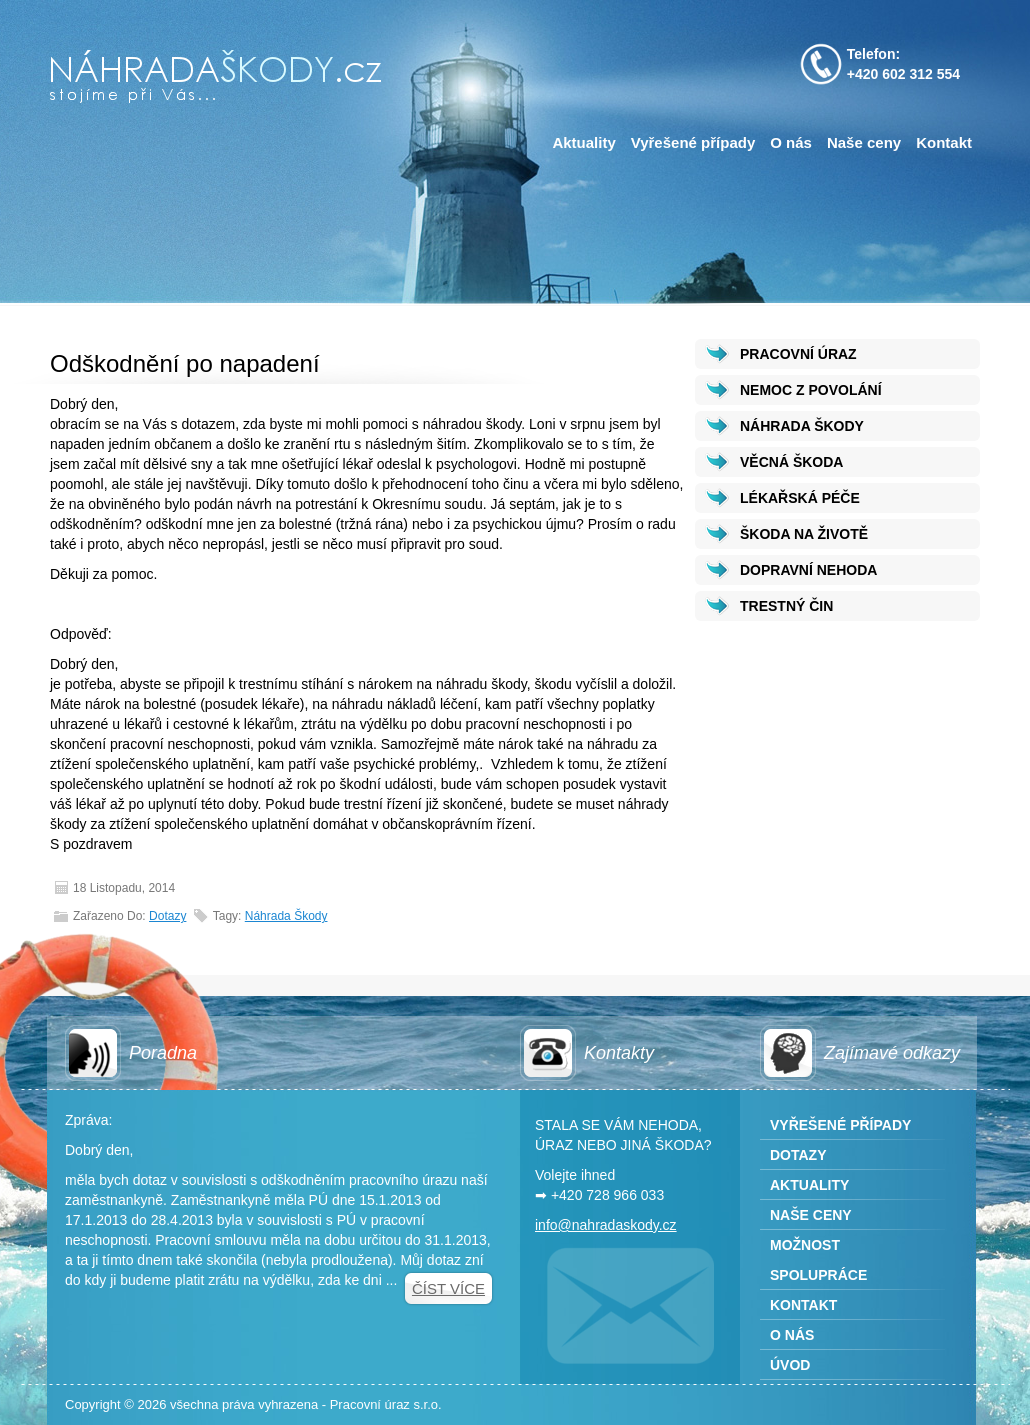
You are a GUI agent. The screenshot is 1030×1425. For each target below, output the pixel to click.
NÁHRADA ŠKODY (802, 426)
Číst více (448, 1288)
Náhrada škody (286, 916)
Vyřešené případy (693, 142)
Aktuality (583, 142)
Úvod (790, 1365)
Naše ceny (864, 142)
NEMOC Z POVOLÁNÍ (811, 390)
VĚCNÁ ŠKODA (791, 462)
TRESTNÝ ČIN (786, 606)
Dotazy (167, 916)
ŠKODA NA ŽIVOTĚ (804, 534)
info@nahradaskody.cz (606, 1225)
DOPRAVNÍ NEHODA (808, 570)
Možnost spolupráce (818, 1260)
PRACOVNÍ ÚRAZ (798, 354)
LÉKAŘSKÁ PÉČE (800, 498)
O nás (791, 142)
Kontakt (944, 142)
